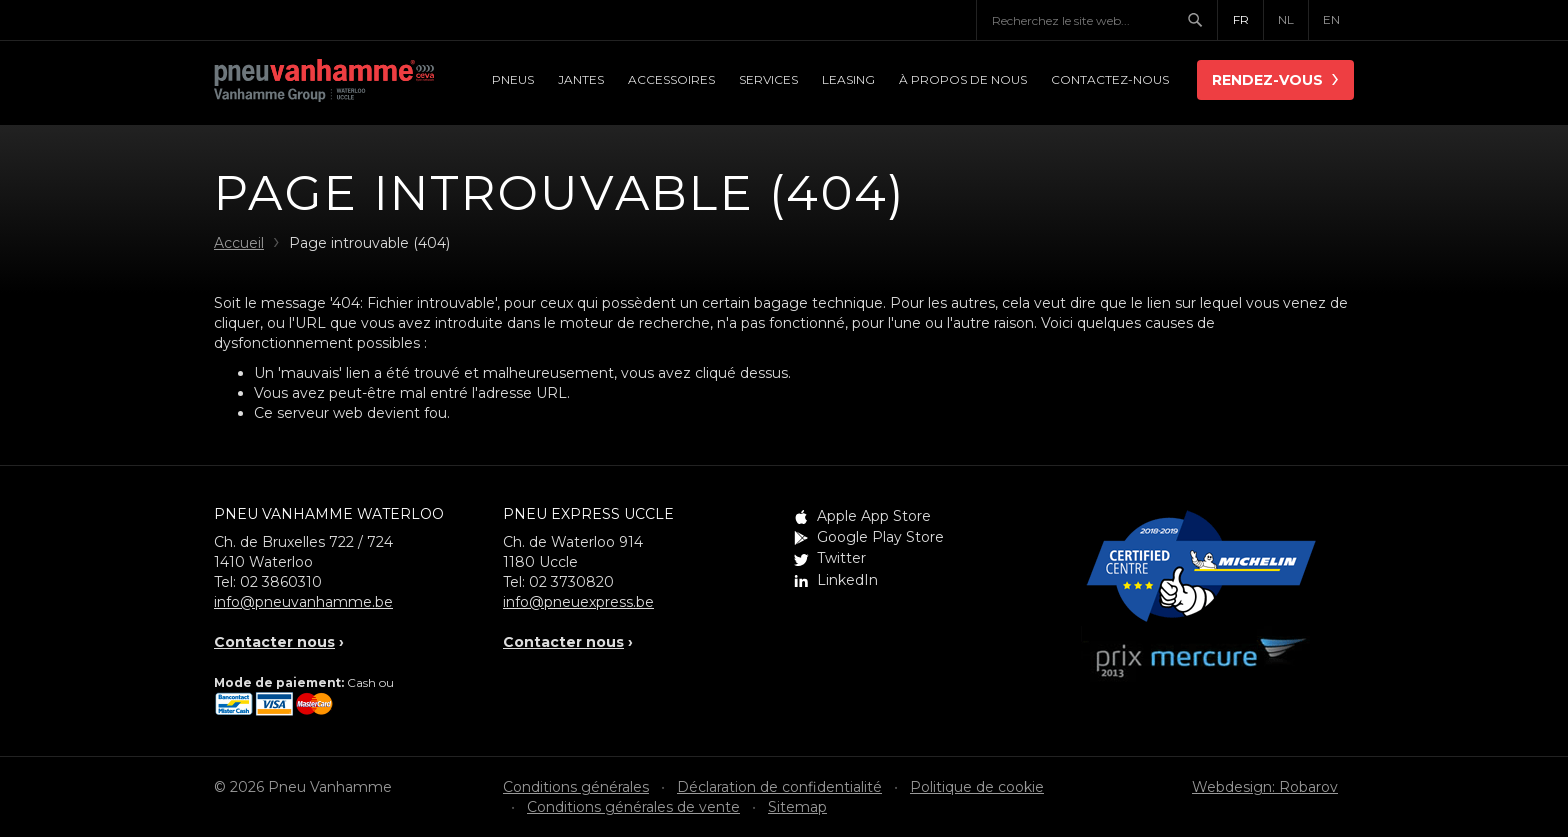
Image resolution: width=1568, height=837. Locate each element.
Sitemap (797, 807)
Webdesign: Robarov (1265, 787)
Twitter (841, 558)
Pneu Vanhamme (324, 82)
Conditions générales (576, 787)
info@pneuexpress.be (578, 602)
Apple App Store (874, 516)
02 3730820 (571, 582)
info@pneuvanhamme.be (303, 602)
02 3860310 (281, 582)
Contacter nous (274, 642)
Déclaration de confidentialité (779, 787)
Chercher (1202, 20)
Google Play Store (880, 537)
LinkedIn (847, 580)
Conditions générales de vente (633, 807)
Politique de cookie (977, 787)
